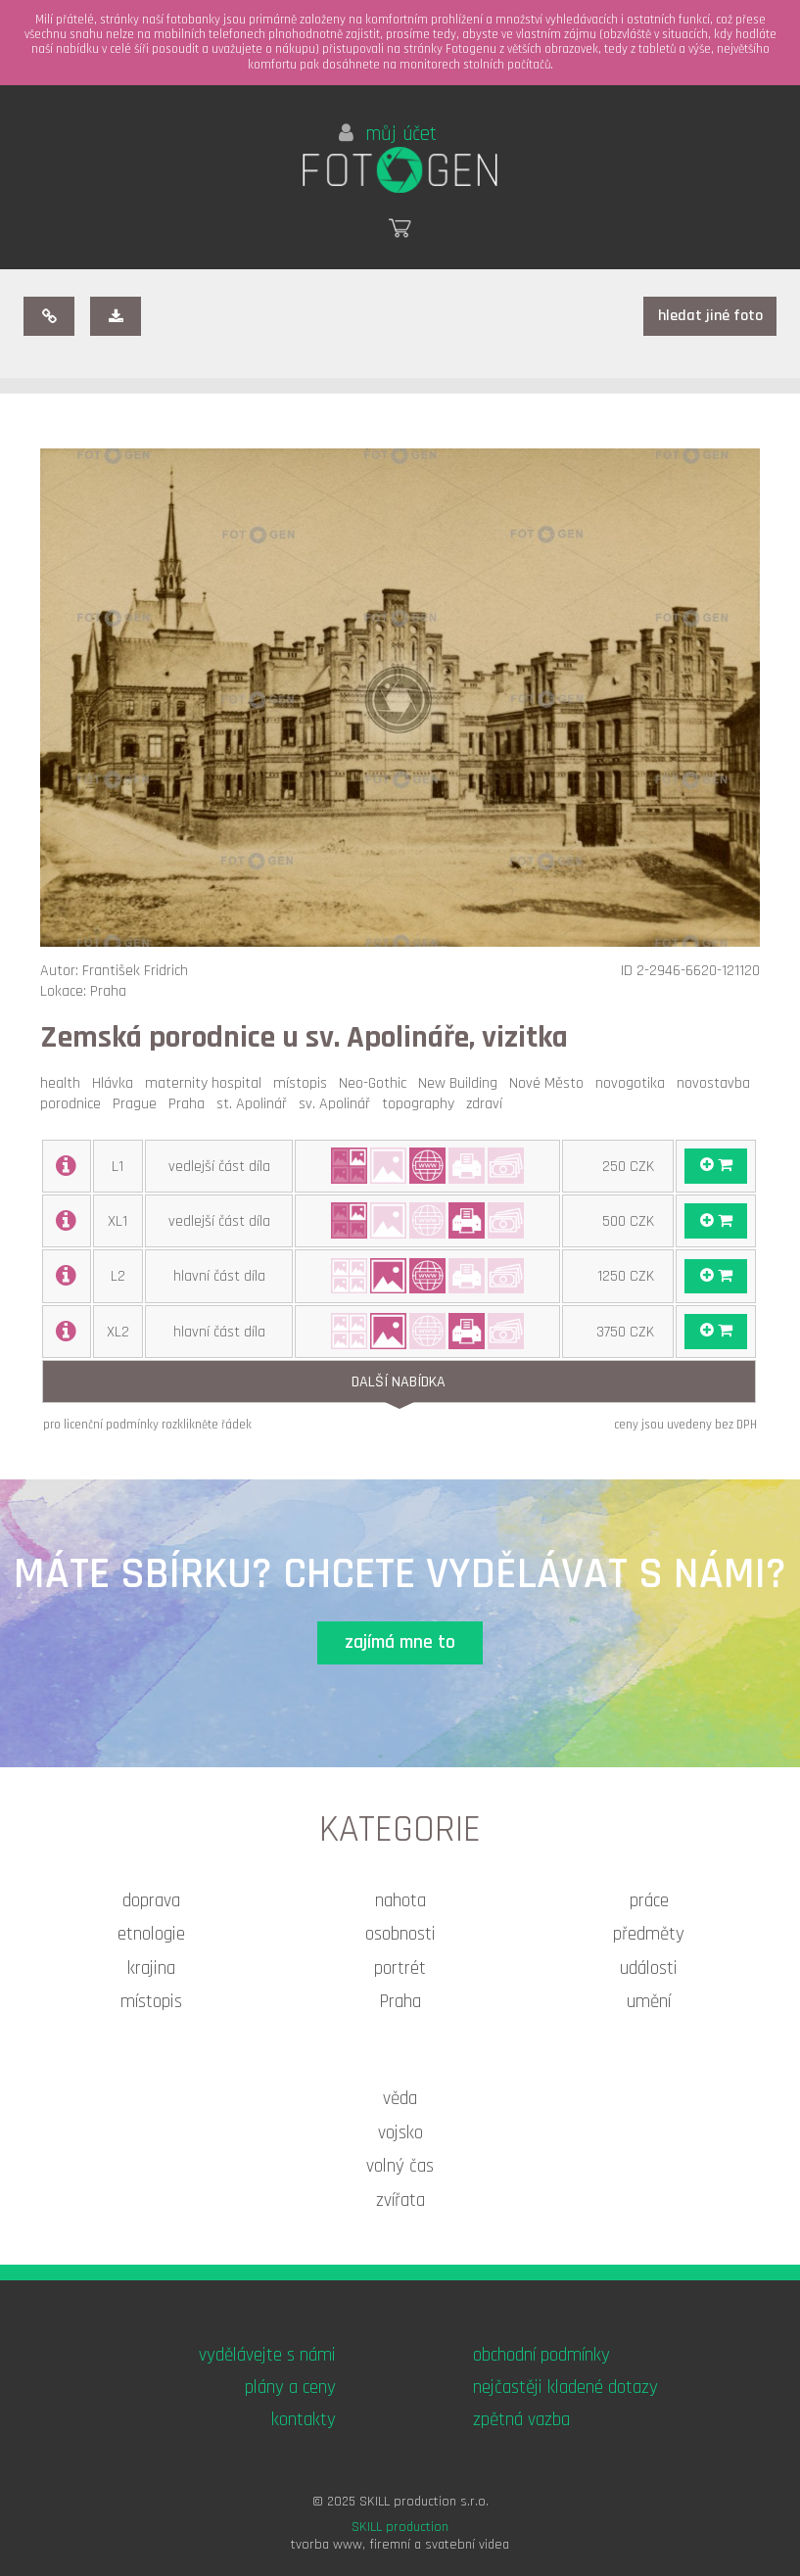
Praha (190, 1104)
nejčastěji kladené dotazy (565, 2387)
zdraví (488, 1104)
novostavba (717, 1083)
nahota (400, 1901)
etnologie (151, 1934)
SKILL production (400, 2527)
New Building (461, 1083)
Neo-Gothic (376, 1083)
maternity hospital (207, 1083)
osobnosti (400, 1934)
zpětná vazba (521, 2420)
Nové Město (550, 1083)
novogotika (634, 1083)
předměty (648, 1934)
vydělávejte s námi (267, 2355)
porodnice (74, 1104)
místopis (304, 1083)
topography (422, 1104)
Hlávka (116, 1083)
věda (400, 2098)
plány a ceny (290, 2387)
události (649, 1968)
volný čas (400, 2166)
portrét (400, 1968)
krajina (151, 1968)
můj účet (388, 134)
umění (649, 2002)
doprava (151, 1901)
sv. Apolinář (338, 1104)
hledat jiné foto (710, 315)
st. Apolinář (255, 1104)
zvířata (400, 2200)
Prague (139, 1104)
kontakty (303, 2420)
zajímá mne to (400, 1642)
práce (649, 1901)
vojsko (400, 2133)
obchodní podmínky (541, 2355)
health (64, 1083)
